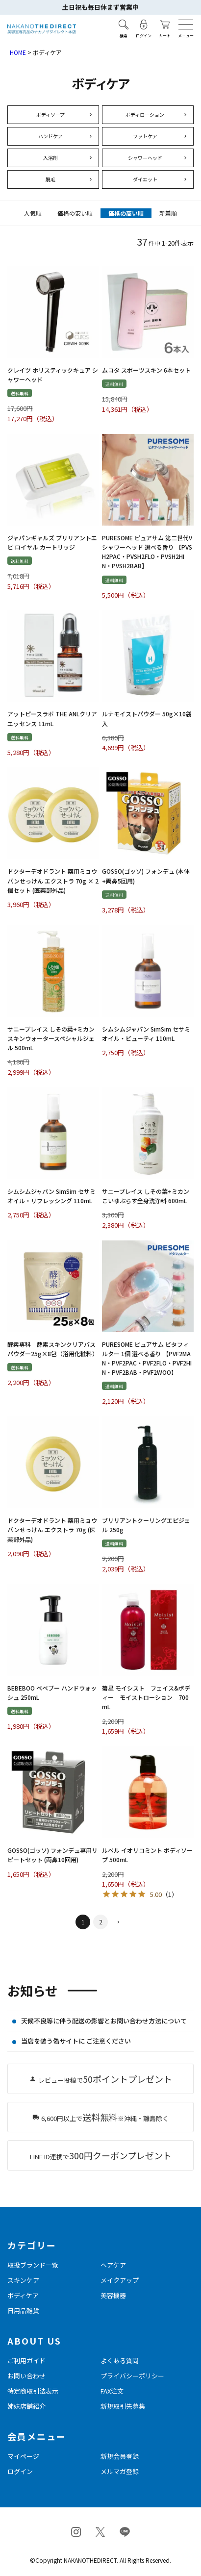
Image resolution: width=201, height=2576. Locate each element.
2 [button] (100, 1922)
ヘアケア (113, 2265)
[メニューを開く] (185, 24)
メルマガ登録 (119, 2471)
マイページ (23, 2456)
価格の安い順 (75, 213)
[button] (118, 1922)
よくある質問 (119, 2360)
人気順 (33, 213)
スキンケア (23, 2280)
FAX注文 (112, 2391)
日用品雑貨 (23, 2310)
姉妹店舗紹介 (26, 2406)
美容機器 (113, 2295)
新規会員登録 (119, 2456)
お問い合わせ (26, 2375)
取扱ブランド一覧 (32, 2265)
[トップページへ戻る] (41, 29)
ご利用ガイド (26, 2360)
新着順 (168, 213)
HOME (18, 52)
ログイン (20, 2471)
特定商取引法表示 (32, 2391)
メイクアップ (119, 2280)
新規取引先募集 (122, 2406)
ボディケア (23, 2295)
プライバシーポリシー (132, 2375)
